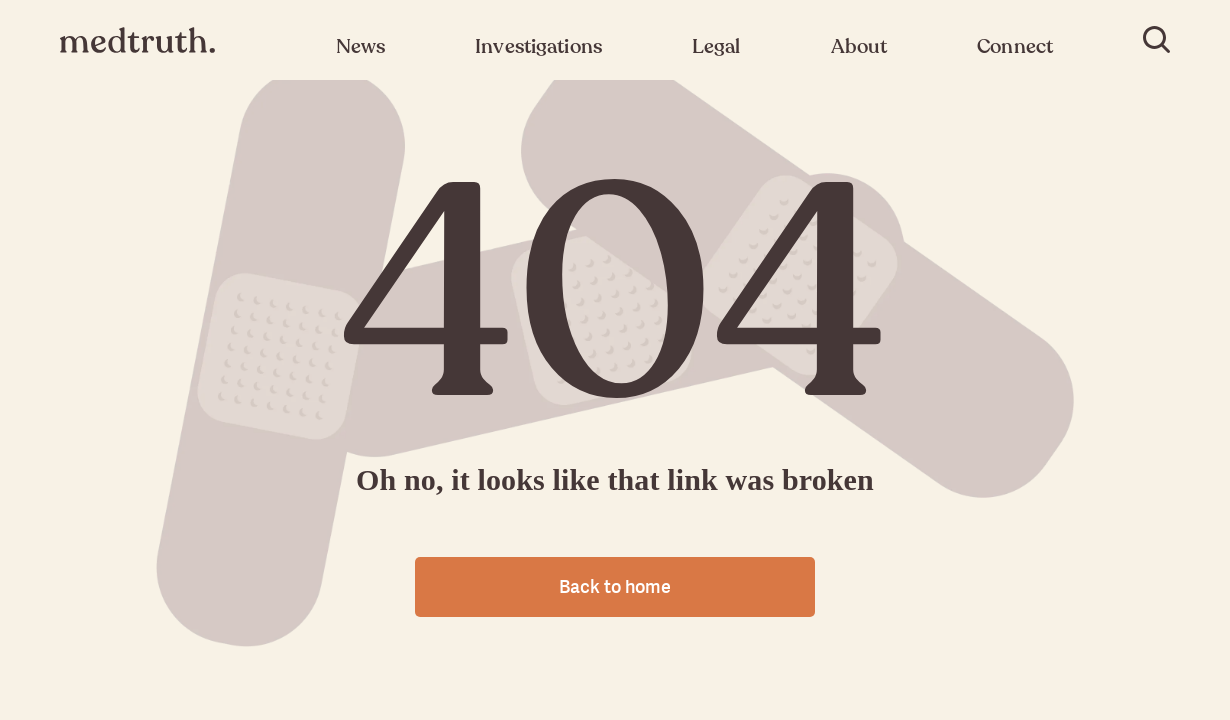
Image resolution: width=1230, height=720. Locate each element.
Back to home (615, 586)
